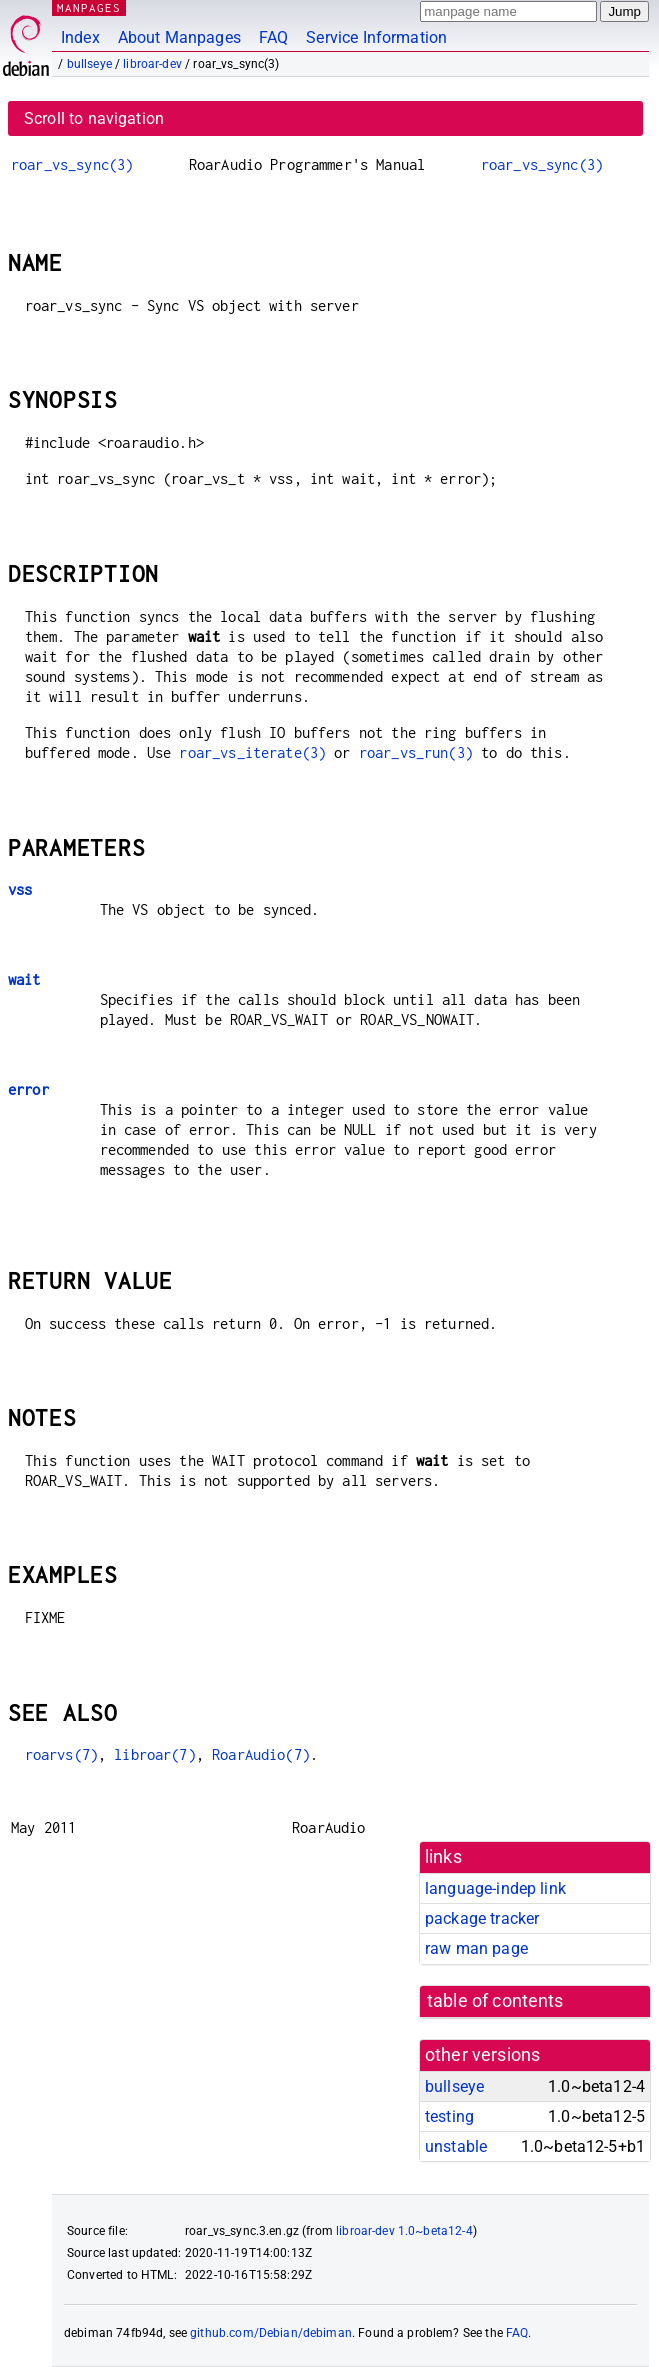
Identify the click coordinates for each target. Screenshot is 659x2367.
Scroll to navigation (94, 118)
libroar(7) (155, 1754)
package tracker (482, 1918)
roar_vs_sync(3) (72, 164)
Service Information (376, 37)
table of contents (495, 2001)
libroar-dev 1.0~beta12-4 (404, 2231)
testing (449, 2116)
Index (80, 37)
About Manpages (179, 37)
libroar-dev (152, 64)
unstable (456, 2146)
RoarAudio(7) (261, 1754)
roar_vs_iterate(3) (252, 752)
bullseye (89, 64)
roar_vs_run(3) (416, 752)
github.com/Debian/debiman (271, 2333)
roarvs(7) (61, 1754)
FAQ (273, 37)
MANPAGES (89, 7)
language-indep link (495, 1888)
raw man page (476, 1948)
